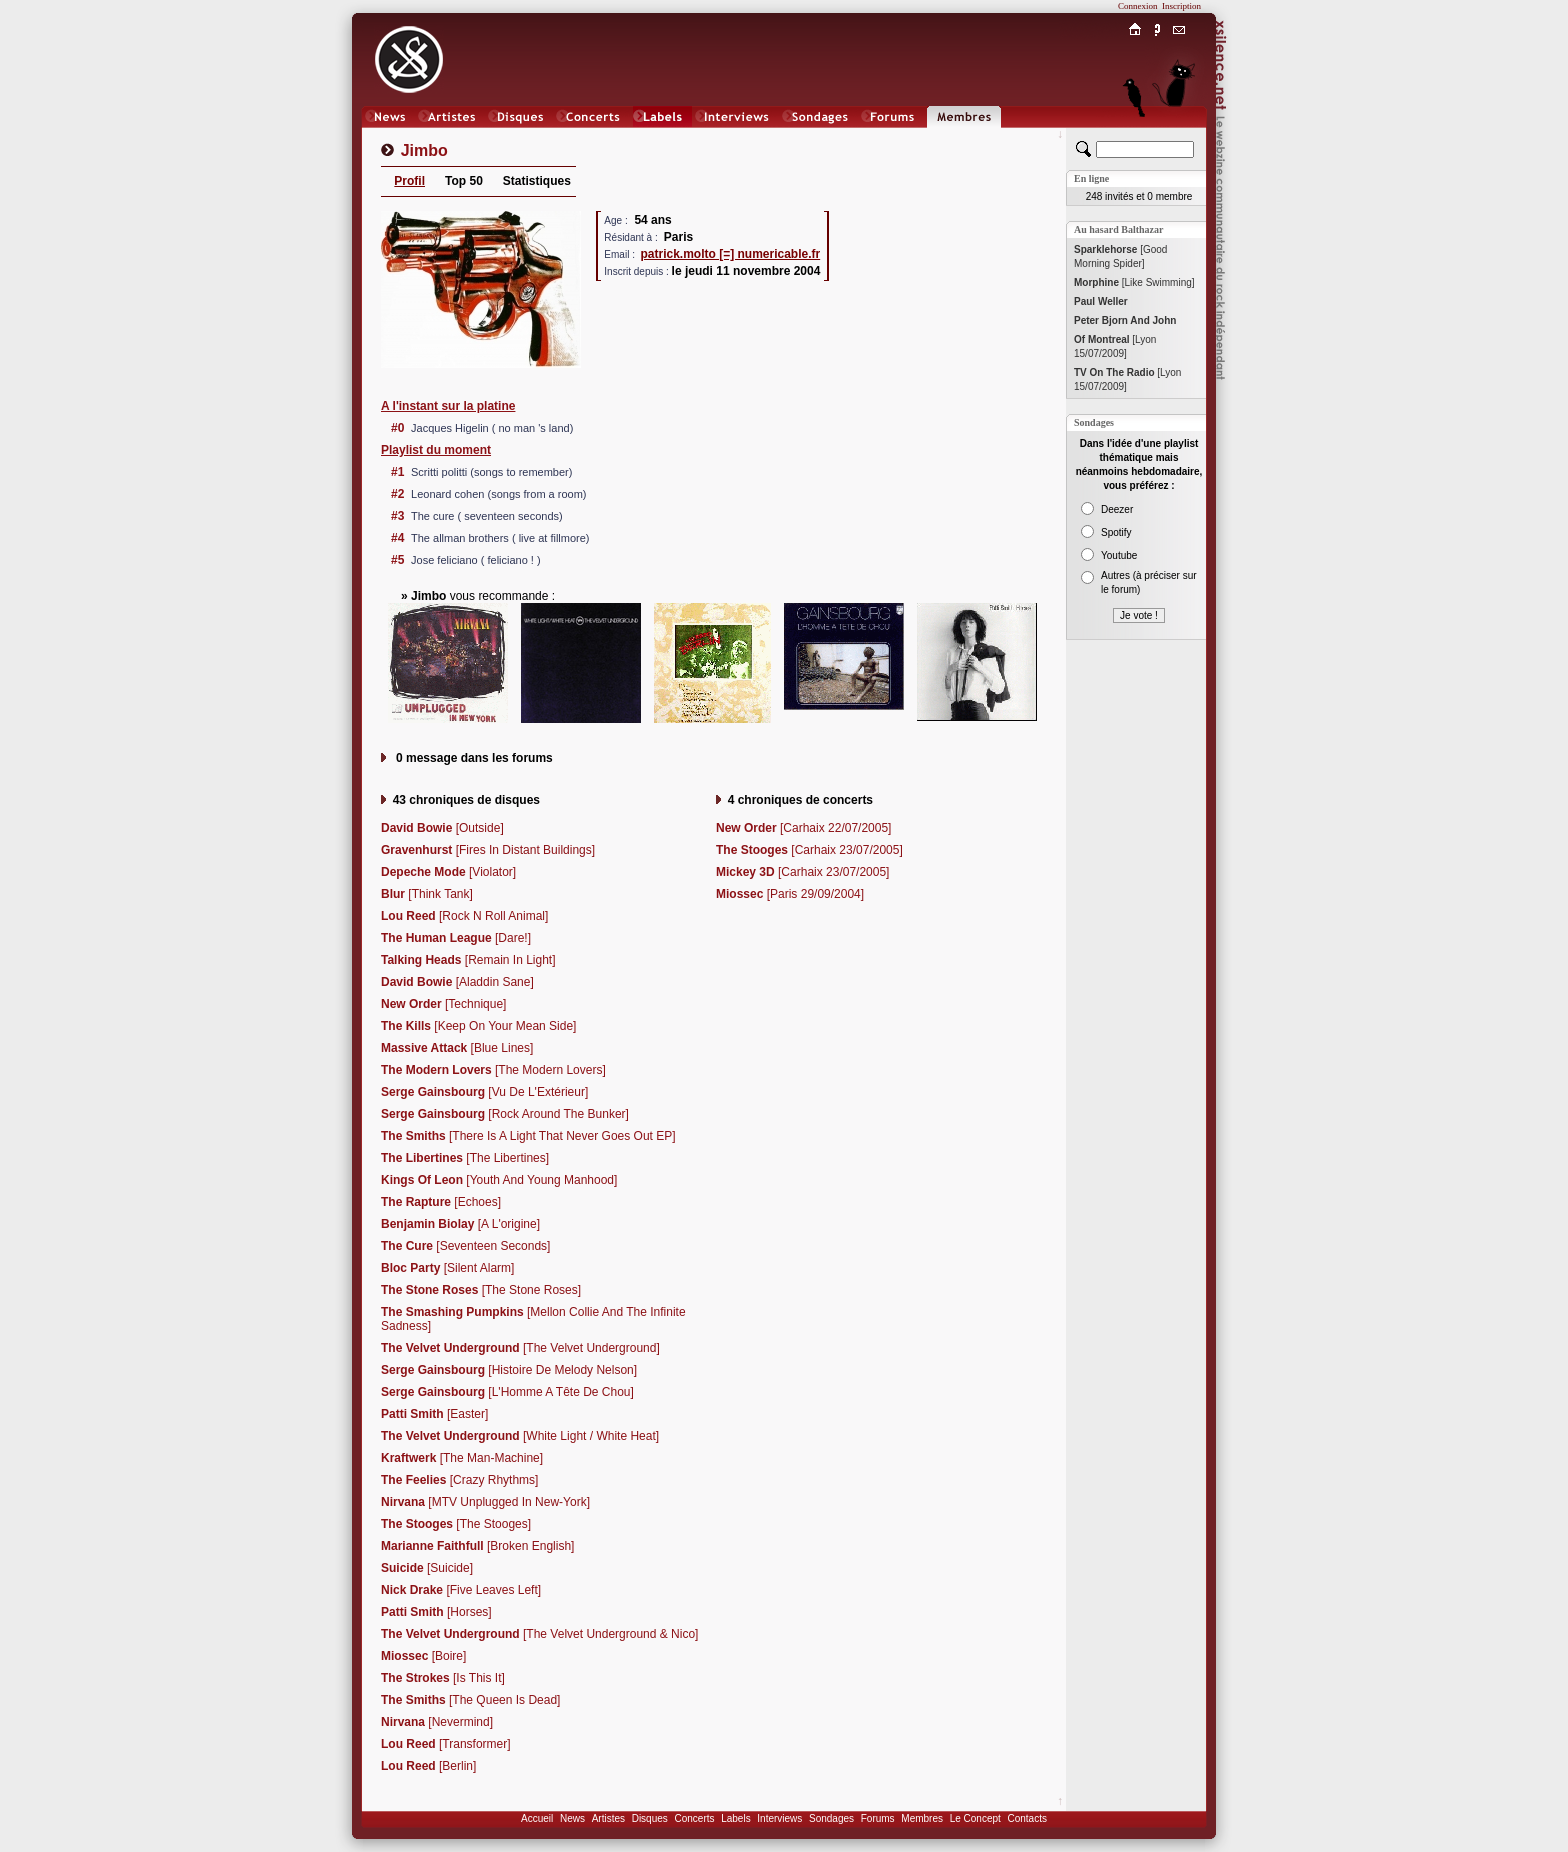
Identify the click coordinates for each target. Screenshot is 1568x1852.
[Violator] (448, 872)
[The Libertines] (465, 1158)
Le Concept (975, 1818)
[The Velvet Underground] (520, 1348)
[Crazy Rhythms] (459, 1480)
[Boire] (423, 1656)
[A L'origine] (460, 1224)
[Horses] (436, 1612)
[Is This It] (443, 1678)
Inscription (1181, 6)
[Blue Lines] (457, 1048)
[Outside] (442, 828)
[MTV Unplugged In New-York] (485, 1502)
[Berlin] (428, 1766)
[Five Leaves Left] (461, 1590)
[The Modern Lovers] (493, 1070)
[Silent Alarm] (447, 1268)
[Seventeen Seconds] (465, 1246)
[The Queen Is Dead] (470, 1700)
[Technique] (443, 1004)
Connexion (1138, 6)
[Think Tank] (427, 894)
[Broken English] (477, 1546)
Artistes (608, 1818)
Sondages (831, 1818)
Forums (878, 1818)
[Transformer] (446, 1744)
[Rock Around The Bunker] (505, 1114)
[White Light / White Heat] (520, 1436)
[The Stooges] (456, 1524)
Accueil (537, 1818)
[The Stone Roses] (481, 1290)
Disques (650, 1818)
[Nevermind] (437, 1722)
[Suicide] (427, 1568)
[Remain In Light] (468, 960)
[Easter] (434, 1414)
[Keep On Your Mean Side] (478, 1026)
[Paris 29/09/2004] (790, 894)
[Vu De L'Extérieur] (484, 1092)
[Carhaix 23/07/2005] (809, 850)
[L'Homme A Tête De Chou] (507, 1392)
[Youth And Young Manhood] (499, 1180)
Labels (735, 1818)
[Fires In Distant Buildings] (488, 850)
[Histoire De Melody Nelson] (509, 1370)
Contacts (1026, 1818)
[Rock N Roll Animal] (464, 916)
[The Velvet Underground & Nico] (539, 1634)
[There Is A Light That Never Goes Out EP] (528, 1136)
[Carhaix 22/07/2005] (803, 828)
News (572, 1818)
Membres (922, 1818)
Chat (1179, 136)
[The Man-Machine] (462, 1458)
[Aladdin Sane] (457, 982)
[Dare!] (456, 938)
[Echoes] (441, 1202)
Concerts (694, 1818)
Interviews (779, 1818)
